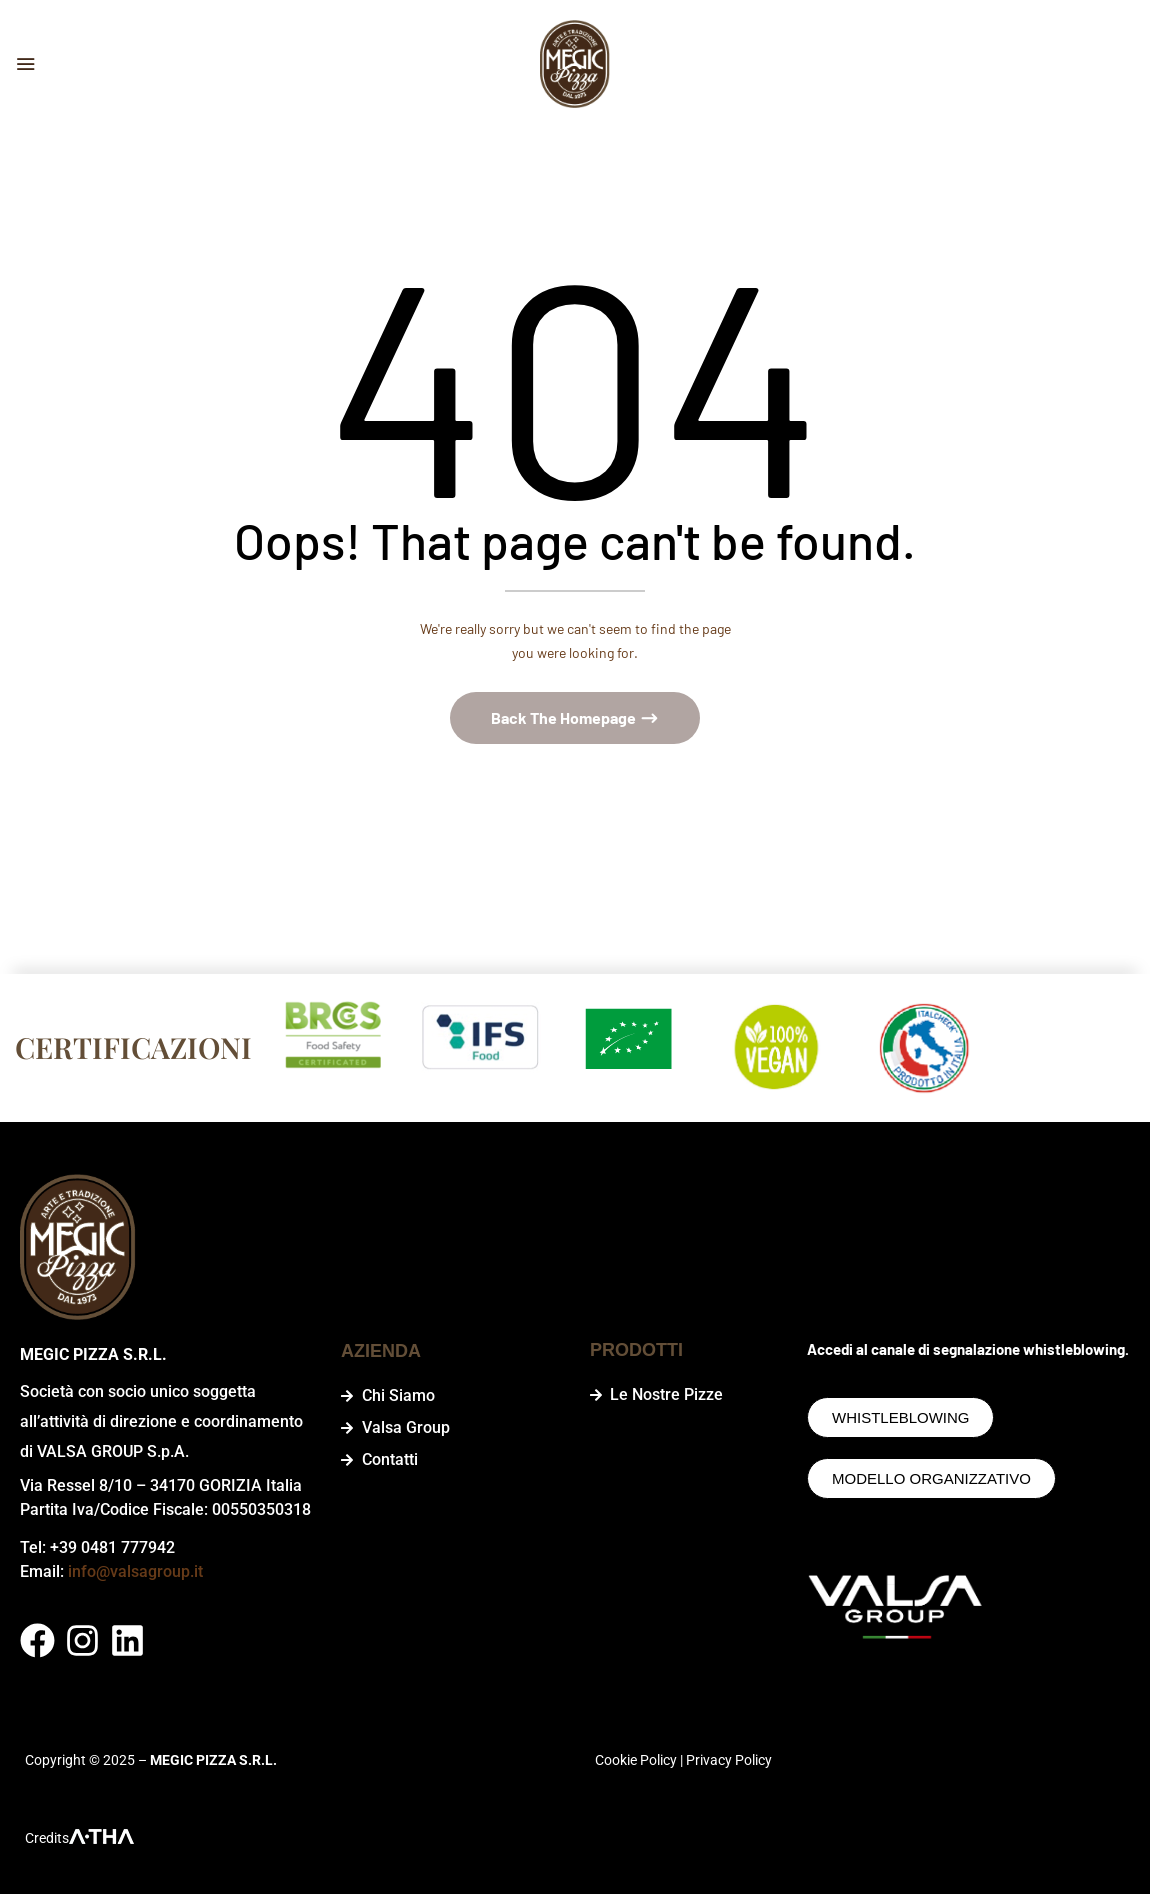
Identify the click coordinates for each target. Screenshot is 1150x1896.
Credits (47, 1840)
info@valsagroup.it (135, 1573)
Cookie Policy (636, 1762)
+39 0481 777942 (112, 1549)
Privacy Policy (729, 1762)
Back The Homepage (565, 720)
